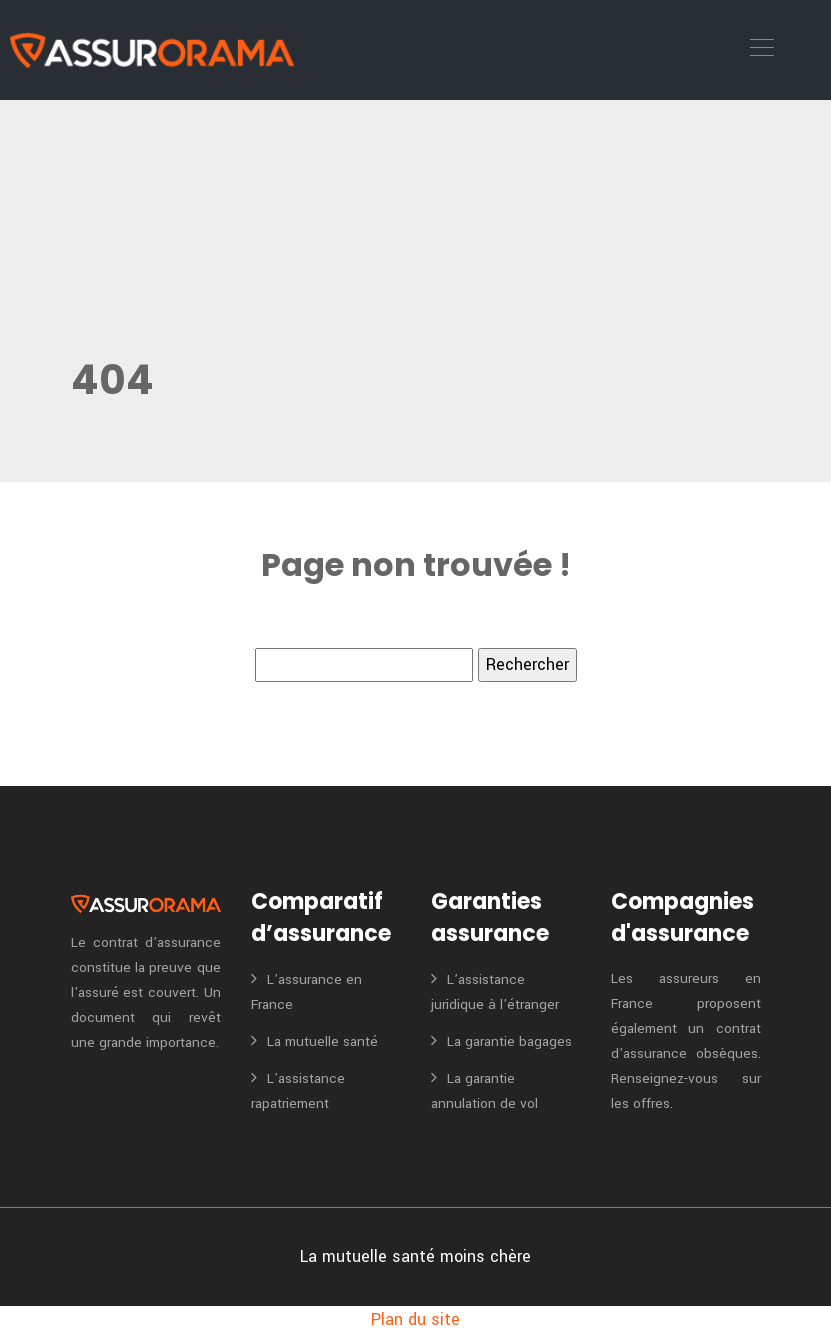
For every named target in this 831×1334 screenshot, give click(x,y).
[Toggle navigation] (761, 50)
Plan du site (415, 1319)
